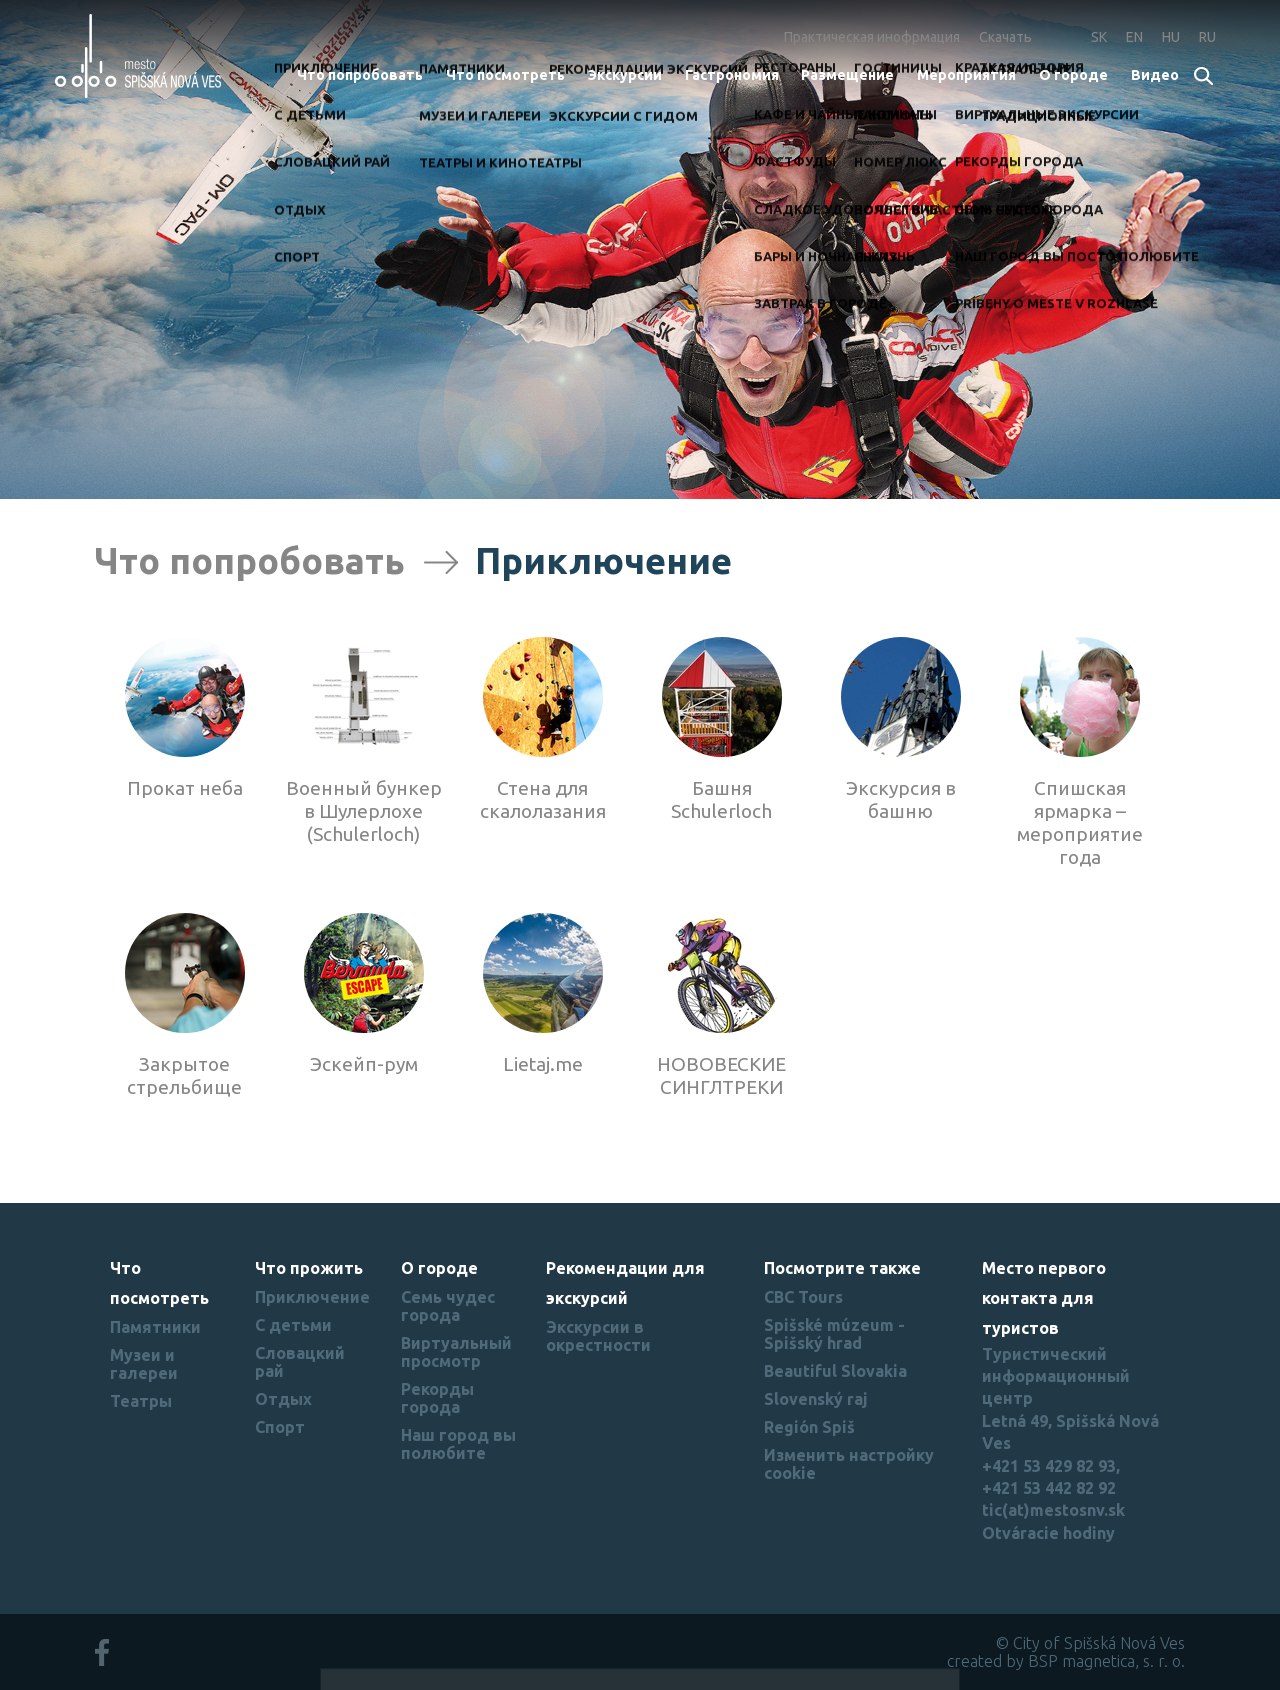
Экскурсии (625, 75)
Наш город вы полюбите (458, 1444)
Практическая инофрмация (872, 37)
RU (1207, 37)
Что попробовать (360, 75)
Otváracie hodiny (1048, 1533)
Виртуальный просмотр (456, 1352)
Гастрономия (732, 75)
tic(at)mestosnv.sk (1053, 1510)
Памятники (155, 1327)
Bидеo (1155, 75)
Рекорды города (437, 1398)
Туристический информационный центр (1056, 1376)
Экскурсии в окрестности (598, 1336)
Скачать (1005, 37)
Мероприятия (966, 75)
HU (1171, 37)
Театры (141, 1401)
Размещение (847, 75)
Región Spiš (809, 1427)
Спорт (280, 1427)
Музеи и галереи (144, 1364)
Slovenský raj (816, 1399)
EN (1134, 37)
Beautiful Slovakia (835, 1371)
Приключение (312, 1297)
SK (1099, 37)
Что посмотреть (505, 75)
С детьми (293, 1325)
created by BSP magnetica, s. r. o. (1066, 1661)
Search (1204, 77)
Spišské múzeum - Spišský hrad (834, 1334)
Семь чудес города (448, 1306)
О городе (1073, 75)
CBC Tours (803, 1297)
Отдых (283, 1399)
